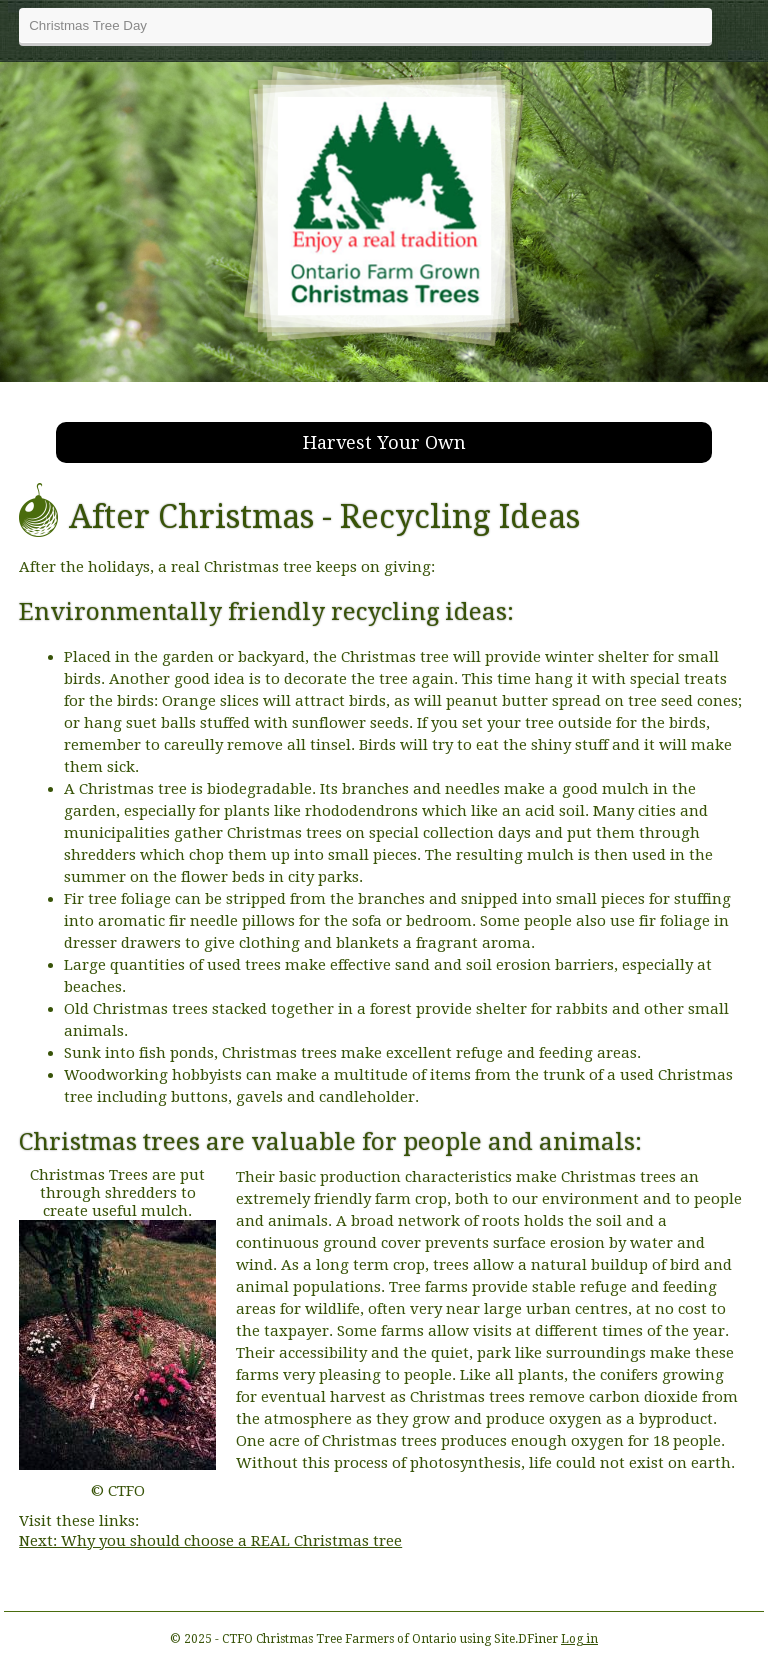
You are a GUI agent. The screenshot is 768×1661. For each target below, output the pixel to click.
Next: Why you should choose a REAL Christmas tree (210, 1541)
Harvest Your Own (384, 442)
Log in (579, 1639)
